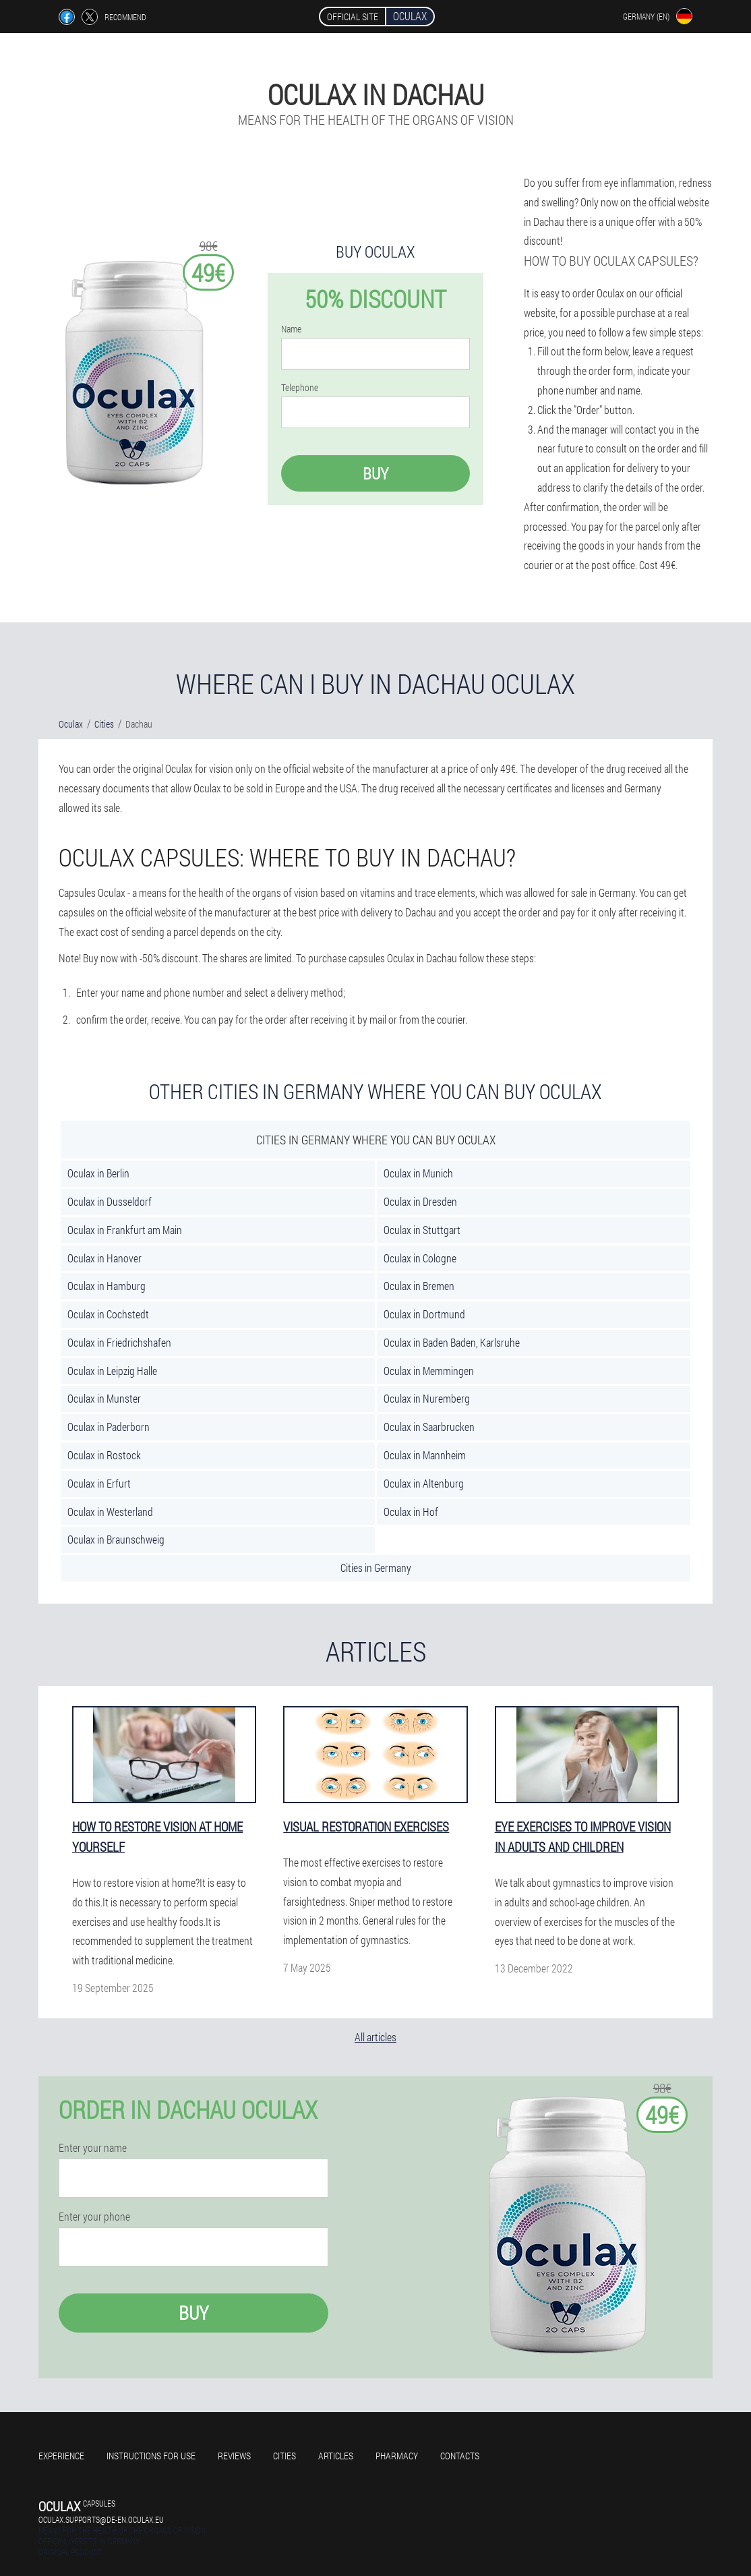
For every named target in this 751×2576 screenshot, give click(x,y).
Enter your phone (94, 2216)
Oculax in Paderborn (108, 1426)
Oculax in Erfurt (99, 1483)
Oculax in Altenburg (424, 1483)
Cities (284, 2455)
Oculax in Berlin (98, 1173)
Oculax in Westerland (110, 1511)
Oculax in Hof (411, 1511)
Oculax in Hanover (104, 1258)
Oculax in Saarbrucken (429, 1426)
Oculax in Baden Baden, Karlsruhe (452, 1342)
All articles (375, 2037)
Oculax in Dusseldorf (109, 1201)
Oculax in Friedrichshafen (119, 1342)
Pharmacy (397, 2455)
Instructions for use (151, 2455)
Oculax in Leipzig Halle (112, 1371)
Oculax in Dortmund (424, 1314)
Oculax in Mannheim (425, 1455)
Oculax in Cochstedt (108, 1314)
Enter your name (93, 2147)
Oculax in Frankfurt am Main (124, 1230)
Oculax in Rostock (104, 1455)
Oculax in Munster (104, 1398)
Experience (61, 2455)
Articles (335, 2455)
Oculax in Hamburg (106, 1286)
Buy (375, 473)
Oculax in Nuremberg (427, 1398)
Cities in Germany (375, 1567)
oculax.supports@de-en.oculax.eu (101, 2519)
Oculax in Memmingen (429, 1371)
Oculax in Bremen (419, 1286)
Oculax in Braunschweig (115, 1539)
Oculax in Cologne (420, 1258)
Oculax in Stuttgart (422, 1230)
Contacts (459, 2455)
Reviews (234, 2455)
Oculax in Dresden (420, 1201)
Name (291, 329)
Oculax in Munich (418, 1173)
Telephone (299, 387)
